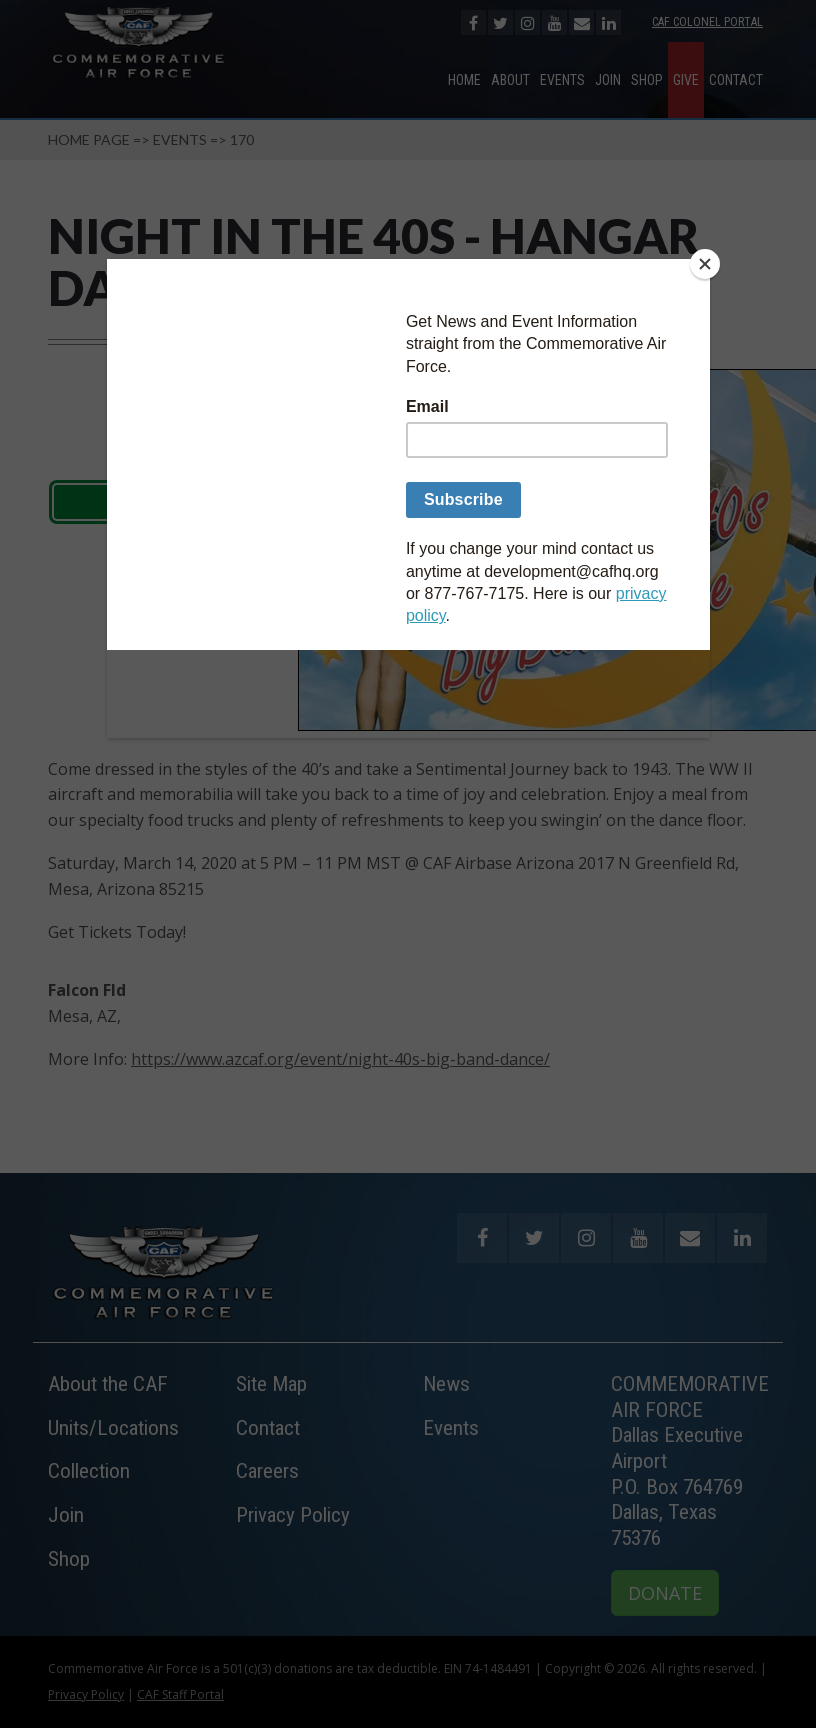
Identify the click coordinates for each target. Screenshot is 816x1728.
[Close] (705, 264)
